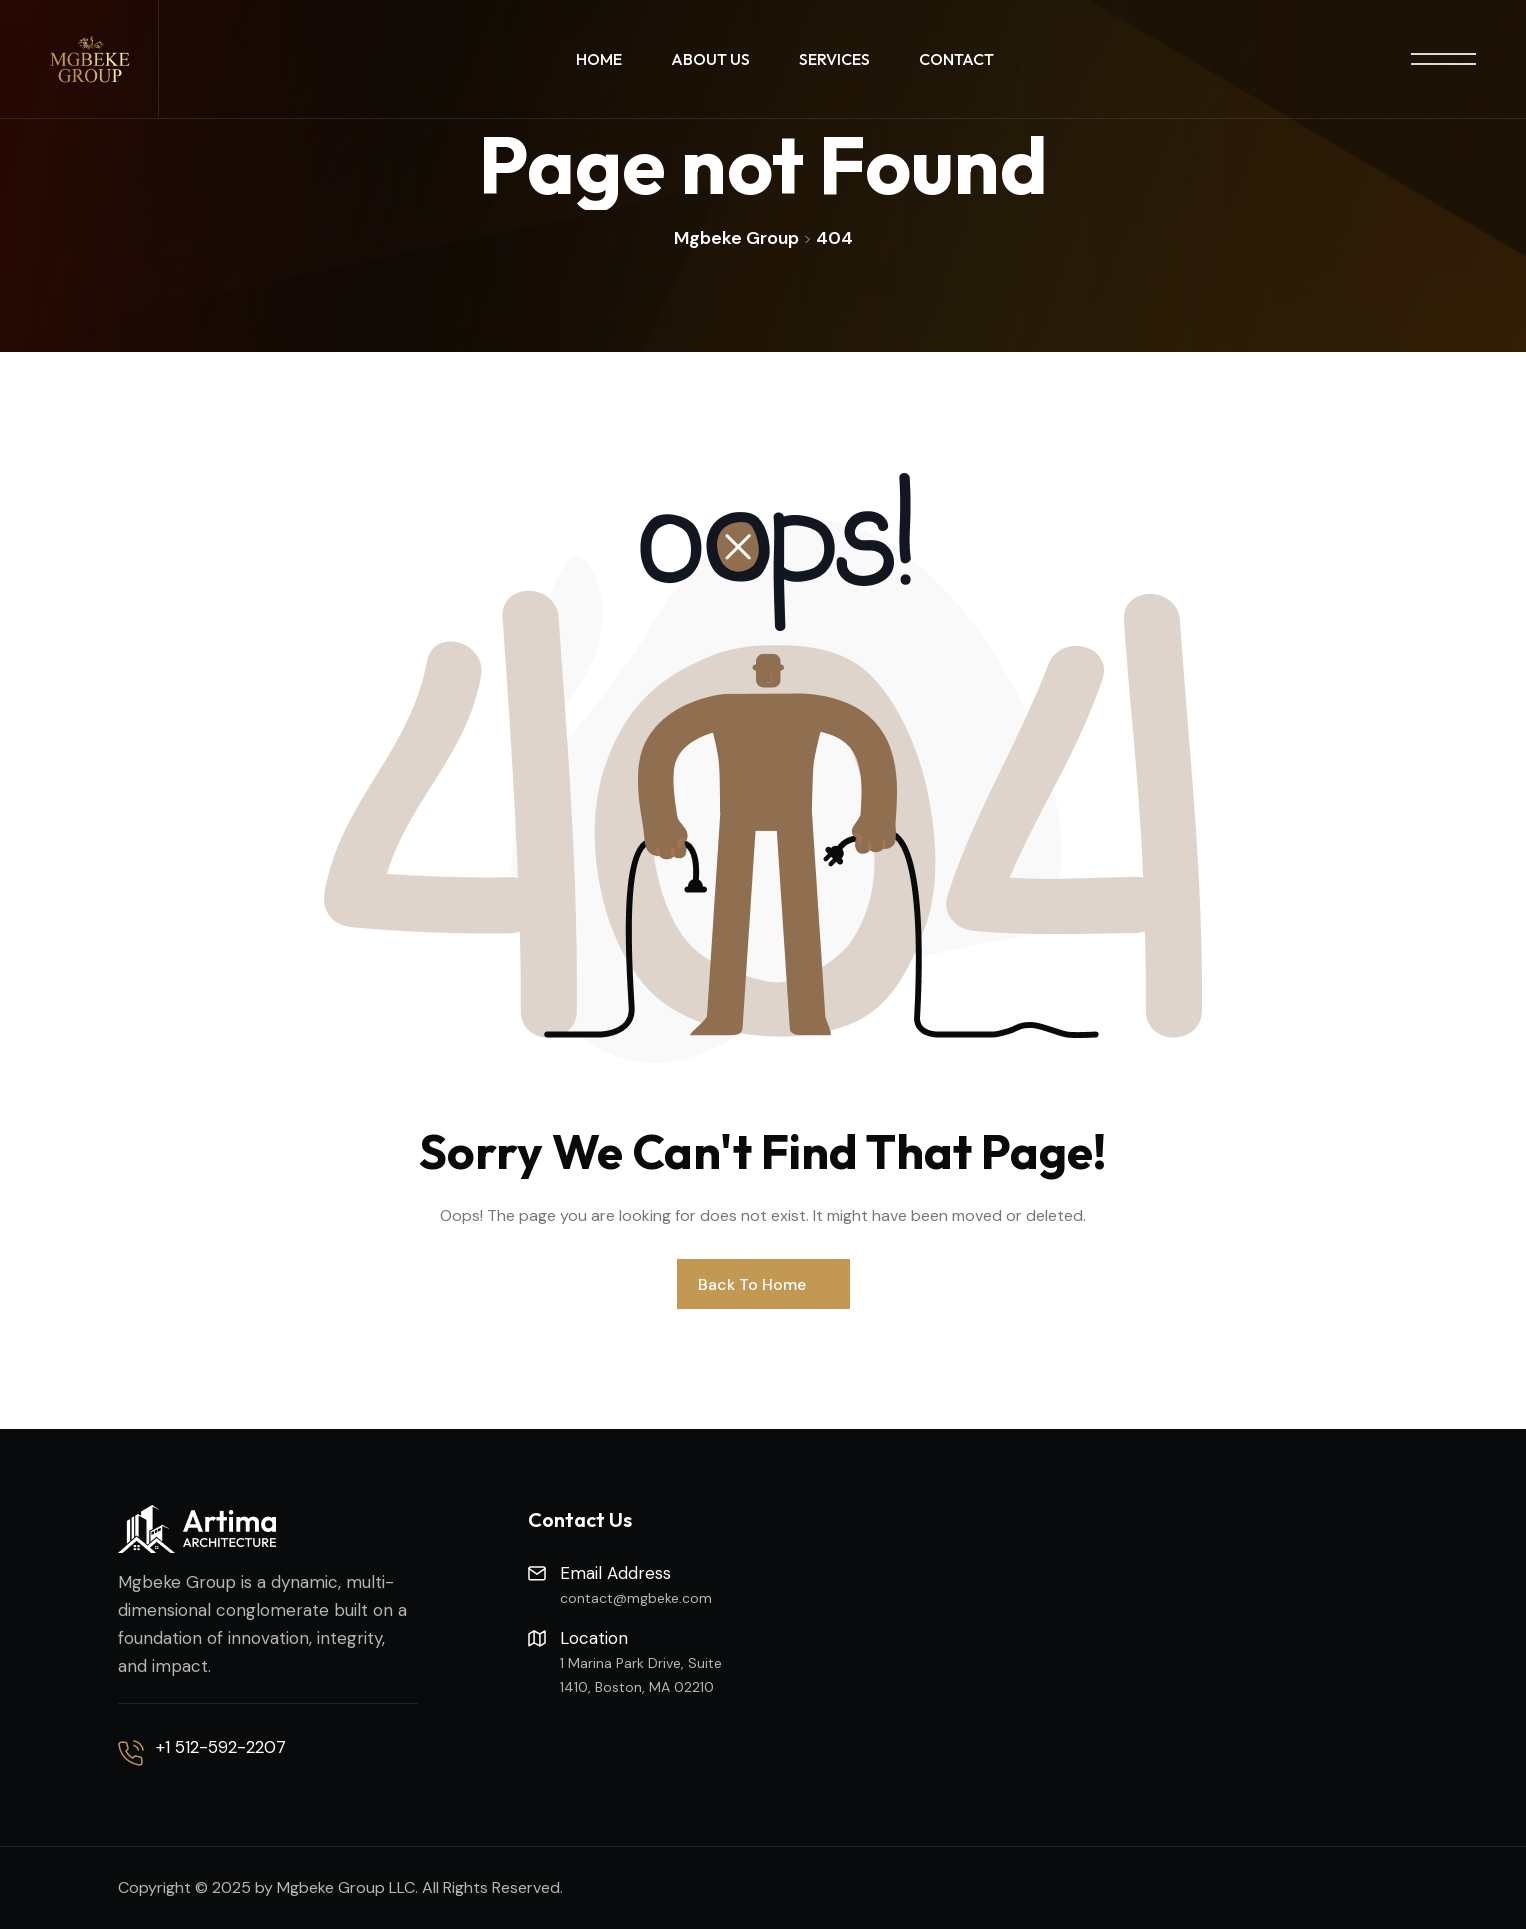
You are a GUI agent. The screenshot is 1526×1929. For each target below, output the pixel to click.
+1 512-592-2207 (221, 1747)
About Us (710, 59)
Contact (956, 59)
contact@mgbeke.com (636, 1598)
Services (834, 59)
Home (599, 59)
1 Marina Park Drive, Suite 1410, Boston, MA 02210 (641, 1675)
